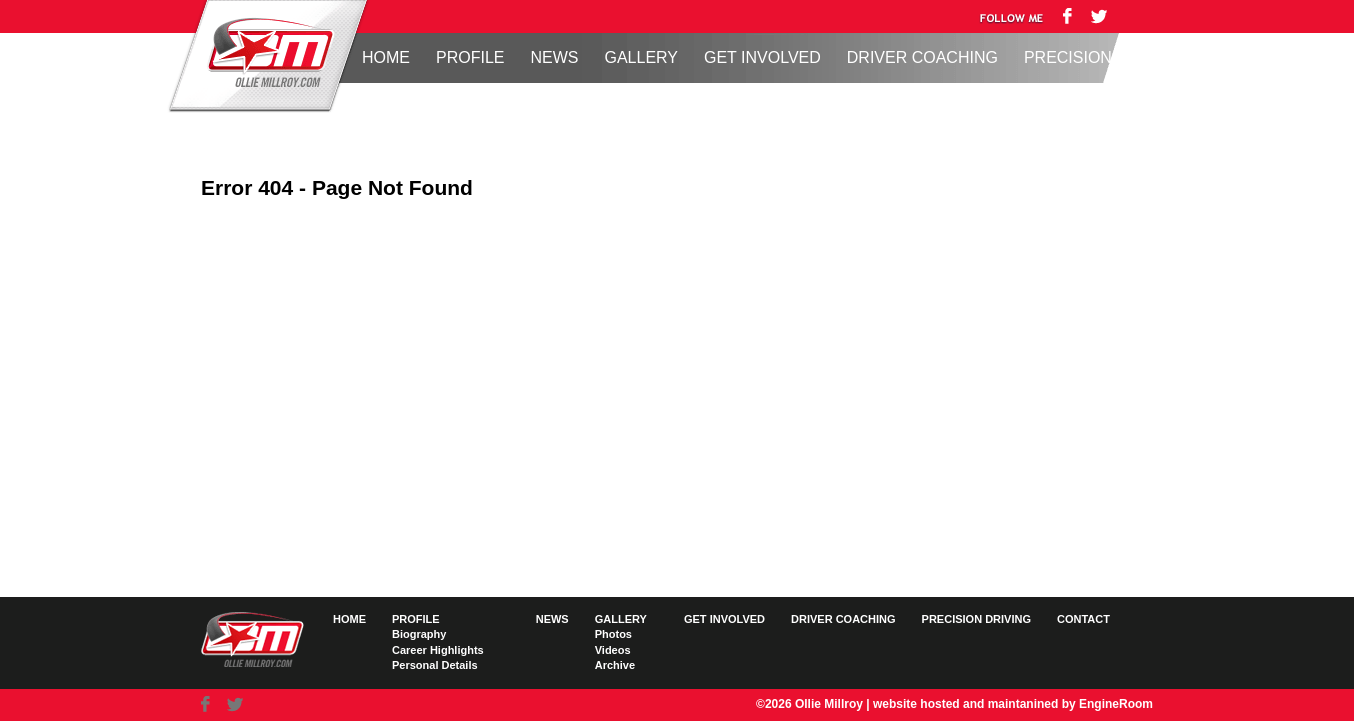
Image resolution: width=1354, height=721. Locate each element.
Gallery (641, 57)
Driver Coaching (922, 57)
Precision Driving (1103, 57)
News (554, 57)
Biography (419, 634)
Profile (470, 57)
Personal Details (435, 665)
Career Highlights (438, 650)
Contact (1083, 619)
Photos (613, 634)
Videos (613, 650)
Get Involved (762, 57)
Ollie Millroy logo (265, 54)
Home (386, 57)
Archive (615, 665)
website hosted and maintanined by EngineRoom (1013, 704)
